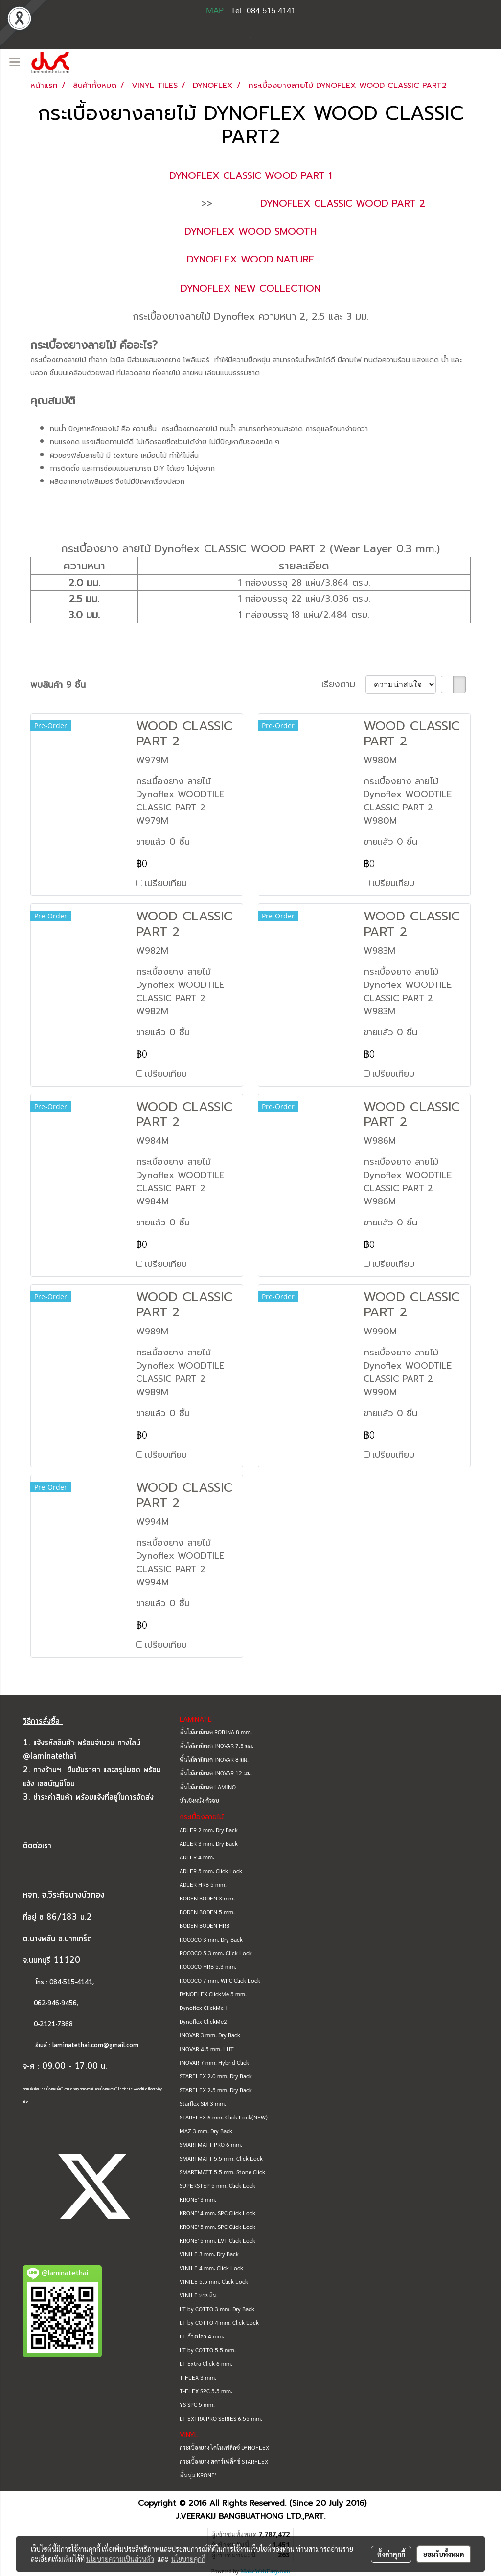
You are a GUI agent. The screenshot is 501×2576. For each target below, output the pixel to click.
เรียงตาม (343, 684)
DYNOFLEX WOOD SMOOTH (250, 231)
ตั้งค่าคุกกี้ (391, 2554)
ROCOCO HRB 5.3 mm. (208, 1966)
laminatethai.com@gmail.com (95, 2045)
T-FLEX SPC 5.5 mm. (206, 2391)
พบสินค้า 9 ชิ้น (58, 685)
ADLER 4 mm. (197, 1857)
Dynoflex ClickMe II (204, 2007)
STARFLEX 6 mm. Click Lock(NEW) (224, 2117)
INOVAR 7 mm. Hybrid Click (214, 2062)
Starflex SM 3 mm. (203, 2103)
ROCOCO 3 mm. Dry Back (211, 1939)
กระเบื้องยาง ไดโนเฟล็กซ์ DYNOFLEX (224, 2447)
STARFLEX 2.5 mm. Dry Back (216, 2090)
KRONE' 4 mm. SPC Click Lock (217, 2213)
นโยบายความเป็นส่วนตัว (120, 2558)
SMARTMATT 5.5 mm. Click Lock (221, 2158)
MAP (215, 11)
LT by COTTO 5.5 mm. (208, 2350)
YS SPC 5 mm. (197, 2404)
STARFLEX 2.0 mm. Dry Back (216, 2076)
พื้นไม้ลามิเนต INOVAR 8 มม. (214, 1759)
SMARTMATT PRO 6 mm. (211, 2144)
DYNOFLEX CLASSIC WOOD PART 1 (250, 175)
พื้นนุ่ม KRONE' (198, 2475)
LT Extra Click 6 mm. (206, 2363)
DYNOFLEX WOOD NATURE (250, 259)
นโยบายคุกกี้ (188, 2558)
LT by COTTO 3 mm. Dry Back (217, 2309)
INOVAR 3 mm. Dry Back (210, 2035)
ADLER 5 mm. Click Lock (211, 1871)
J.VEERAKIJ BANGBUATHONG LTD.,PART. (250, 2516)
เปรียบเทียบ (166, 883)
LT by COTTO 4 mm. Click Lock (219, 2322)
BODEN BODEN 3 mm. (207, 1898)
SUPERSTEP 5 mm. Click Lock (217, 2185)
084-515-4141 (70, 1982)
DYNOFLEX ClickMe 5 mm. (213, 1994)
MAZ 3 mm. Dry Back (206, 2131)
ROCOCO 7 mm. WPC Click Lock (220, 1980)
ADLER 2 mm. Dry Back (209, 1830)
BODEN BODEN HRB (204, 1925)
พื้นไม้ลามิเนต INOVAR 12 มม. (216, 1773)
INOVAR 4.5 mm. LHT (207, 2048)
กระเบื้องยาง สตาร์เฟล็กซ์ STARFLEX (224, 2461)
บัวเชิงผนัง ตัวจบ (199, 1800)
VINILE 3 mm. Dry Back (209, 2254)
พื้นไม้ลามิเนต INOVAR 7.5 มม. (216, 1745)
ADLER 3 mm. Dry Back (209, 1843)
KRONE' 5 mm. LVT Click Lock (217, 2240)
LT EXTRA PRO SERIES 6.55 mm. (221, 2418)
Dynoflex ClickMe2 (203, 2021)
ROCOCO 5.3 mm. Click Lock (216, 1953)
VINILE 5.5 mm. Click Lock (214, 2281)
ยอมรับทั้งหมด (443, 2554)
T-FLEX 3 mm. (198, 2377)
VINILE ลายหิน (198, 2295)
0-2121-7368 (53, 2024)
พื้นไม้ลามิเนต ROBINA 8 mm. (216, 1732)
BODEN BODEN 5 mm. (207, 1912)
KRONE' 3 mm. (198, 2199)
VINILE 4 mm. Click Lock (211, 2267)
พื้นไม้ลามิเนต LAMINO (208, 1786)
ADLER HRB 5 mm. (203, 1884)
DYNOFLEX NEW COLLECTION (250, 288)
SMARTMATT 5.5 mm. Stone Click (222, 2172)
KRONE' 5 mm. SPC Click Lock (217, 2226)
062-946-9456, (50, 2003)
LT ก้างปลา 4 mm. (202, 2336)
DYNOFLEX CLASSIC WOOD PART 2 (342, 203)
